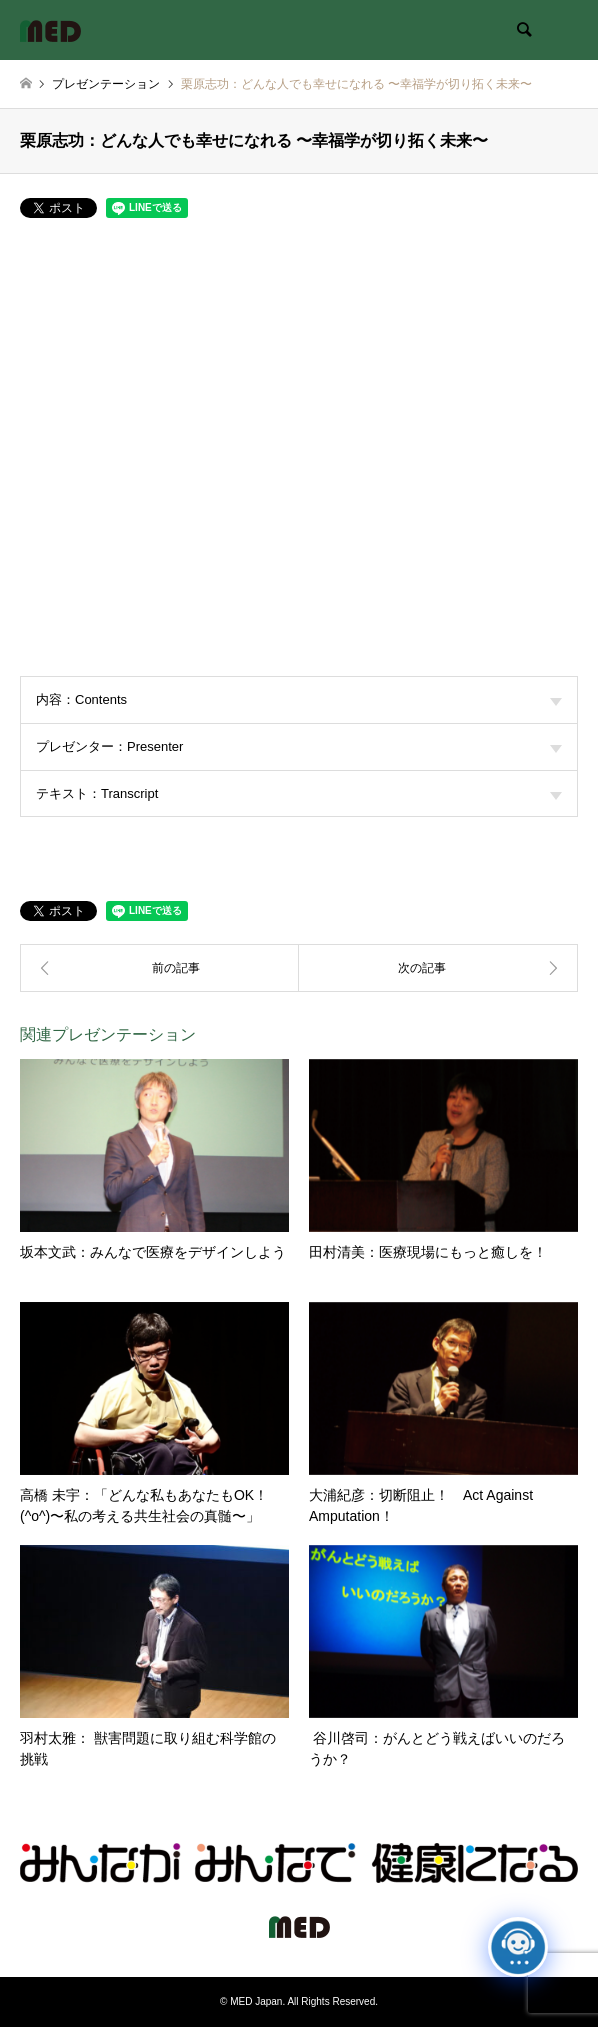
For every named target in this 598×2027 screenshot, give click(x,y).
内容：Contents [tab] (299, 699)
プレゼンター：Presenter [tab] (299, 746)
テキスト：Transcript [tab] (299, 793)
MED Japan (256, 2001)
